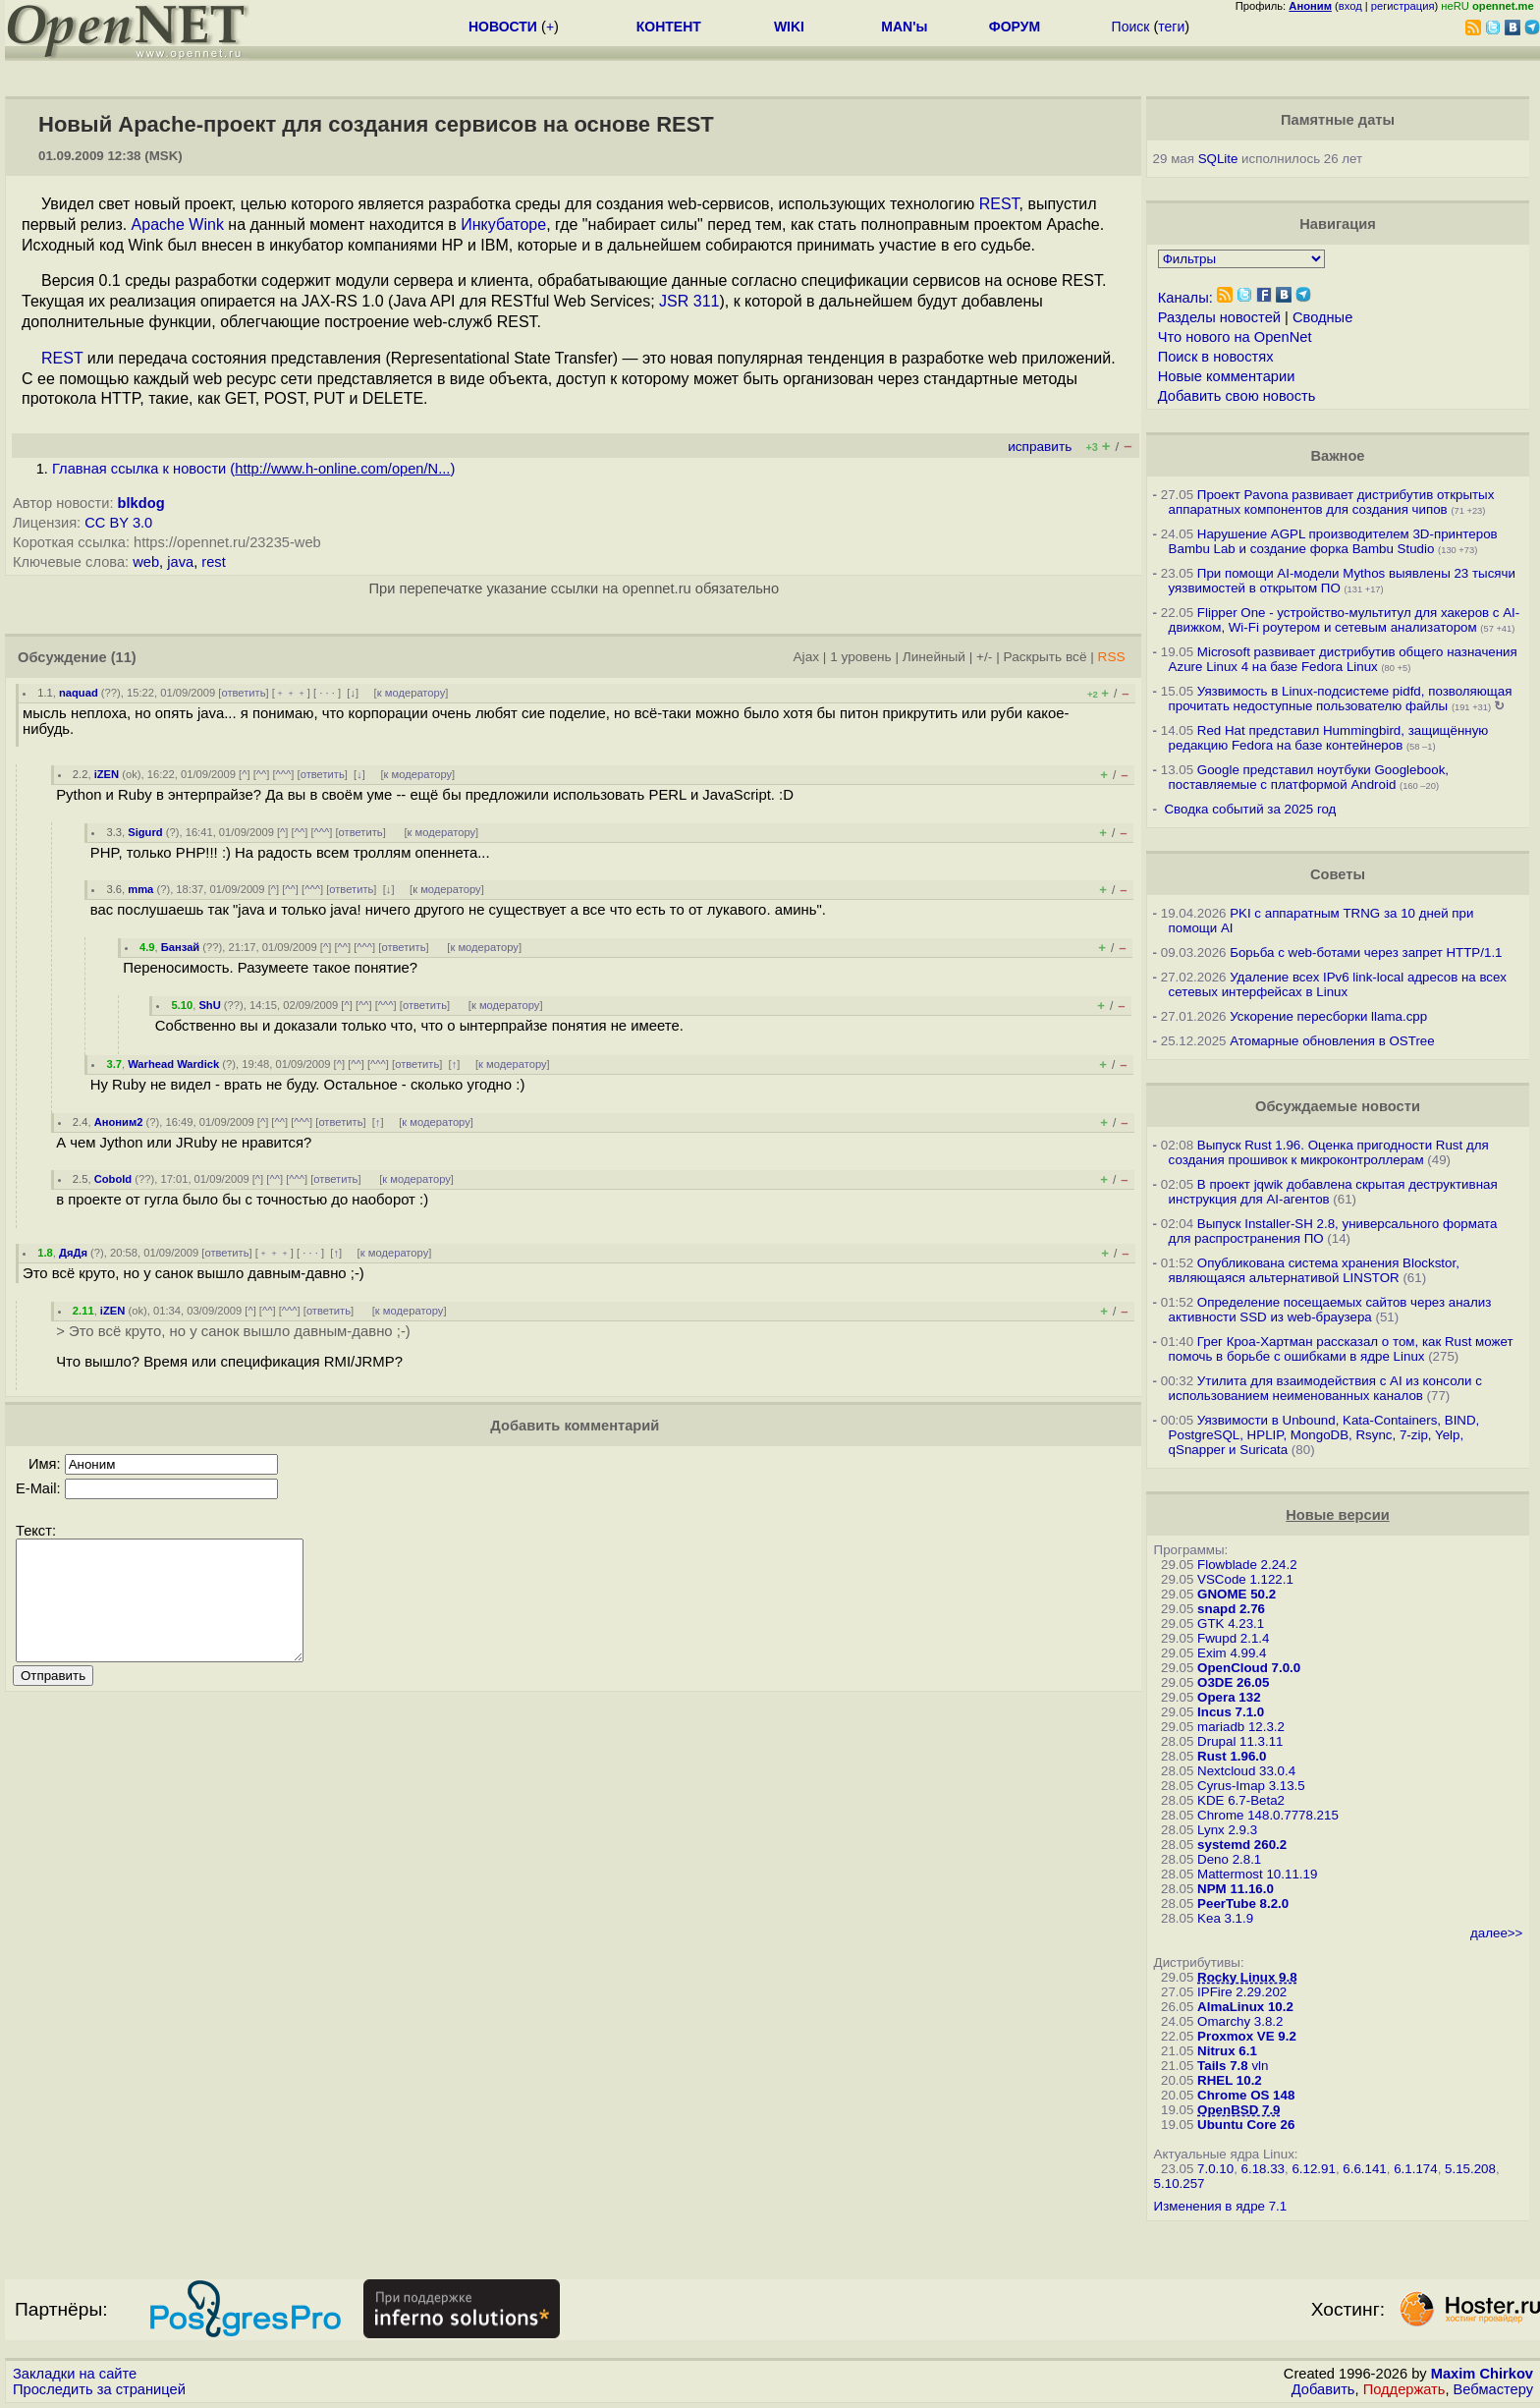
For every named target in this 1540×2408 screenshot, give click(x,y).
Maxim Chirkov (1482, 2373)
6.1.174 (1415, 2168)
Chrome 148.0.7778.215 (1268, 1815)
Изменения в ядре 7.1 (1221, 2206)
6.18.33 (1263, 2168)
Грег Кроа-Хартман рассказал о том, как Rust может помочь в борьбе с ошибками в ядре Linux (1341, 1349)
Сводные (1322, 317)
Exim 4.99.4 (1231, 1653)
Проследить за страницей (99, 2389)
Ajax (807, 656)
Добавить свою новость (1237, 396)
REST (999, 204)
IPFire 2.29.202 (1242, 1992)
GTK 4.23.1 (1230, 1623)
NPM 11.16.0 (1235, 1888)
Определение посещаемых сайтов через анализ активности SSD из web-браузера (1330, 1309)
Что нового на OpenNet (1235, 337)
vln (1259, 2065)
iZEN (106, 774)
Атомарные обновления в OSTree (1332, 1041)
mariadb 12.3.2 (1241, 1726)
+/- (984, 656)
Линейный (934, 656)
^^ (261, 774)
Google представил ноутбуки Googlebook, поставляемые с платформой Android (1309, 777)
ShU (209, 1005)
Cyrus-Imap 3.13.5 (1251, 1785)
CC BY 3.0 (118, 523)
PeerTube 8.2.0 (1243, 1903)
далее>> (1496, 1933)
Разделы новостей (1219, 317)
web (146, 562)
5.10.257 (1179, 2183)
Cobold (113, 1179)
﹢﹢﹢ (291, 693)
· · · (327, 693)
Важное (1337, 456)
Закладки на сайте (75, 2373)
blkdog (141, 503)
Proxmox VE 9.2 (1246, 2036)
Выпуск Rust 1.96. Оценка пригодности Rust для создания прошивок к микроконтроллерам (1329, 1152)
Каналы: (1185, 298)
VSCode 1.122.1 (1245, 1579)
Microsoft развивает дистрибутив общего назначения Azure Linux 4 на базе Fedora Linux (1343, 659)
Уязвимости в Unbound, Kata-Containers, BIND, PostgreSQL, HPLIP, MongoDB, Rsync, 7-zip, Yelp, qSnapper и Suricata (1324, 1435)
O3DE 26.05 (1233, 1682)
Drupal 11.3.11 (1240, 1741)
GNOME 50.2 (1236, 1594)
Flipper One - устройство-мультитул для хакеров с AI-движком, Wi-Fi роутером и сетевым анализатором (1344, 620)
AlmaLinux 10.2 (1245, 2006)
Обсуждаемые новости (1337, 1106)
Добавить (1323, 2389)
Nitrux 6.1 (1227, 2051)
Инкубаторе (503, 224)
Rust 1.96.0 (1231, 1756)
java (180, 562)
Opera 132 (1228, 1697)
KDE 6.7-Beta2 (1241, 1800)
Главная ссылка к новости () (253, 468)
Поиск (1131, 26)
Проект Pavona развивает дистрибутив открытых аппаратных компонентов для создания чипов (1332, 502)
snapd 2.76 (1231, 1608)
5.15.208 (1470, 2168)
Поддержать (1404, 2389)
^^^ (284, 774)
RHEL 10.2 (1229, 2080)
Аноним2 (118, 1122)
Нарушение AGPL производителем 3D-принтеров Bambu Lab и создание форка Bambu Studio (1333, 541)
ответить (243, 693)
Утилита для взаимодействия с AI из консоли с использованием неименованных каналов (1325, 1388)
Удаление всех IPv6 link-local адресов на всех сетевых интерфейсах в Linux (1338, 984)
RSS (1112, 656)
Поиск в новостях (1216, 356)
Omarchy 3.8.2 (1240, 2021)
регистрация (1403, 6)
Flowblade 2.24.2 (1247, 1564)
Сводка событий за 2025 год (1250, 809)
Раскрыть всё (1045, 656)
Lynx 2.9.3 (1227, 1829)
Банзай (180, 947)
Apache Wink (178, 224)
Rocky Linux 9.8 (1246, 1977)
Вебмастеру (1493, 2389)
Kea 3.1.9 (1225, 1918)
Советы (1337, 874)
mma (140, 889)
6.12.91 (1313, 2168)
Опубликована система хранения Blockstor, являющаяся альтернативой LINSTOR (1314, 1270)
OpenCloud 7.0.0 (1248, 1667)
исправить (1040, 446)
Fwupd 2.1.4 (1233, 1638)
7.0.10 (1215, 2168)
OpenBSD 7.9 (1238, 2109)
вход (1350, 6)
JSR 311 (689, 301)
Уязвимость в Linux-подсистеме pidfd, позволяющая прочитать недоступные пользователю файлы (1340, 698)
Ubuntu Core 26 (1245, 2124)
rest (213, 562)
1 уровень (860, 656)
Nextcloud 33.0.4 (1246, 1771)
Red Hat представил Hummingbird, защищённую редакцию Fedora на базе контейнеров (1329, 738)
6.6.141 (1364, 2168)
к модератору (411, 693)
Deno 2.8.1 (1229, 1859)
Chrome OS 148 (1245, 2095)
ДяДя (73, 1253)
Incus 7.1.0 (1230, 1712)
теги (1171, 26)
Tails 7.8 (1222, 2065)
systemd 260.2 (1242, 1844)
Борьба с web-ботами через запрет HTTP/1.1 (1366, 952)
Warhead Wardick (173, 1064)
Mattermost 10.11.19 (1257, 1874)
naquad (78, 693)
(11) (124, 657)
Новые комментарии (1226, 376)
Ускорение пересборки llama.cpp (1328, 1016)
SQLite (1218, 158)
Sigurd (145, 832)
